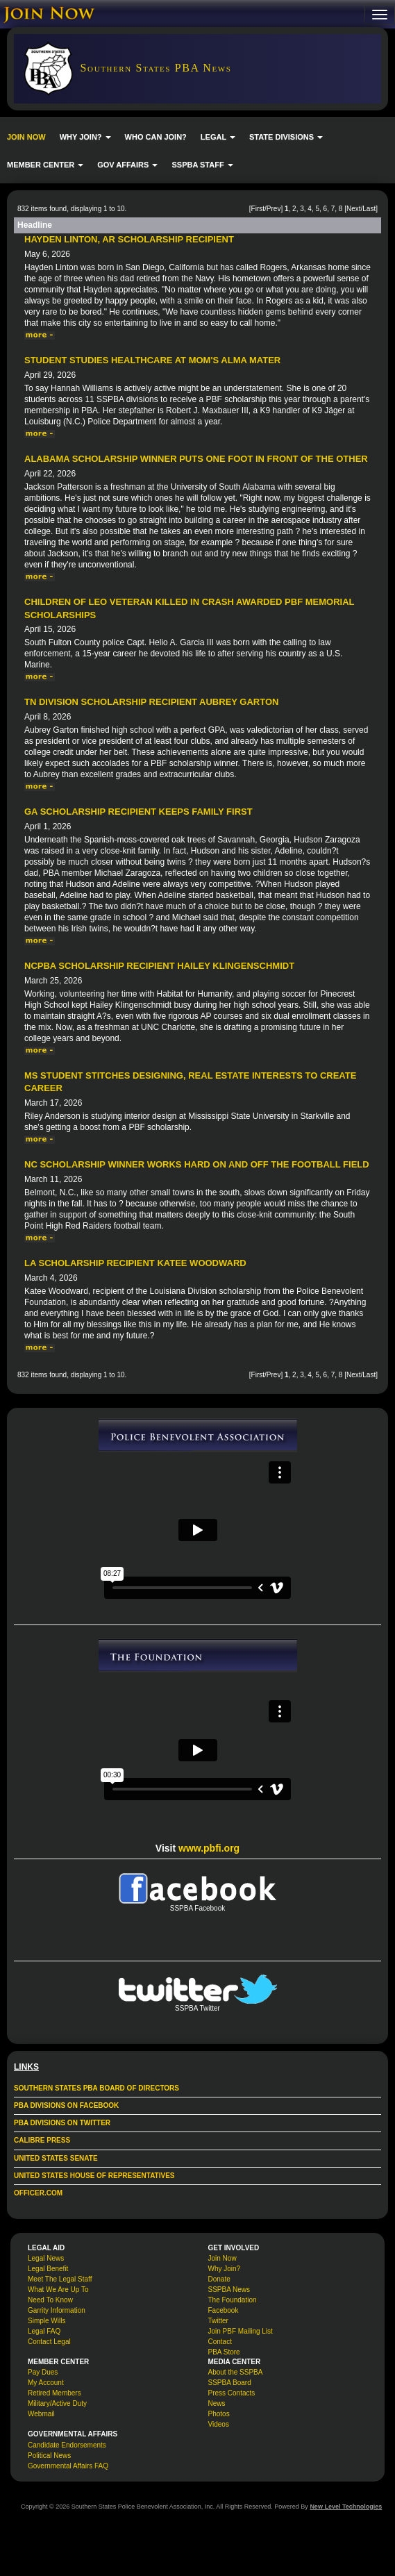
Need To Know (50, 2300)
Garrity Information (56, 2310)
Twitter (218, 2321)
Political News (49, 2455)
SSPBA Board (229, 2382)
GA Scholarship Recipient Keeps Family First (138, 811)
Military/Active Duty (57, 2403)
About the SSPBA (235, 2372)
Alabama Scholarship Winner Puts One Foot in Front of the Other (196, 459)
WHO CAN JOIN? (156, 137)
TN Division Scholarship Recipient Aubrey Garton (151, 702)
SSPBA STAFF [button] (202, 164)
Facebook (223, 2310)
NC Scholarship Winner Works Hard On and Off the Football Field (196, 1164)
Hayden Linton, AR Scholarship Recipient (129, 239)
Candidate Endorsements (67, 2445)
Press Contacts (231, 2393)
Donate (219, 2279)
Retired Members (54, 2393)
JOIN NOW (26, 137)
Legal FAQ (44, 2331)
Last (369, 209)
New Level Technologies (346, 2506)
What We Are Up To (58, 2289)
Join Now (222, 2258)
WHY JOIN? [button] (85, 137)
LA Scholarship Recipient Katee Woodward (135, 1263)
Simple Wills (46, 2321)
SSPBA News (229, 2289)
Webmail (41, 2414)
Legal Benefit (48, 2268)
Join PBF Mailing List (240, 2331)
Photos (219, 2414)
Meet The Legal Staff (60, 2279)
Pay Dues (43, 2372)
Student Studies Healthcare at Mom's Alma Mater (152, 360)
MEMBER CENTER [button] (45, 164)
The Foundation (232, 2300)
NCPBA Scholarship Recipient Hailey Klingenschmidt (159, 966)
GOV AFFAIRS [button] (127, 164)
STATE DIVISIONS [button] (286, 137)
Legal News (46, 2258)
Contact (220, 2341)
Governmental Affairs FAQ (68, 2466)
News (217, 2403)
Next (353, 209)
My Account (46, 2382)
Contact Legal (49, 2341)
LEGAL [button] (218, 137)
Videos (218, 2424)
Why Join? (224, 2268)
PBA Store (224, 2352)
